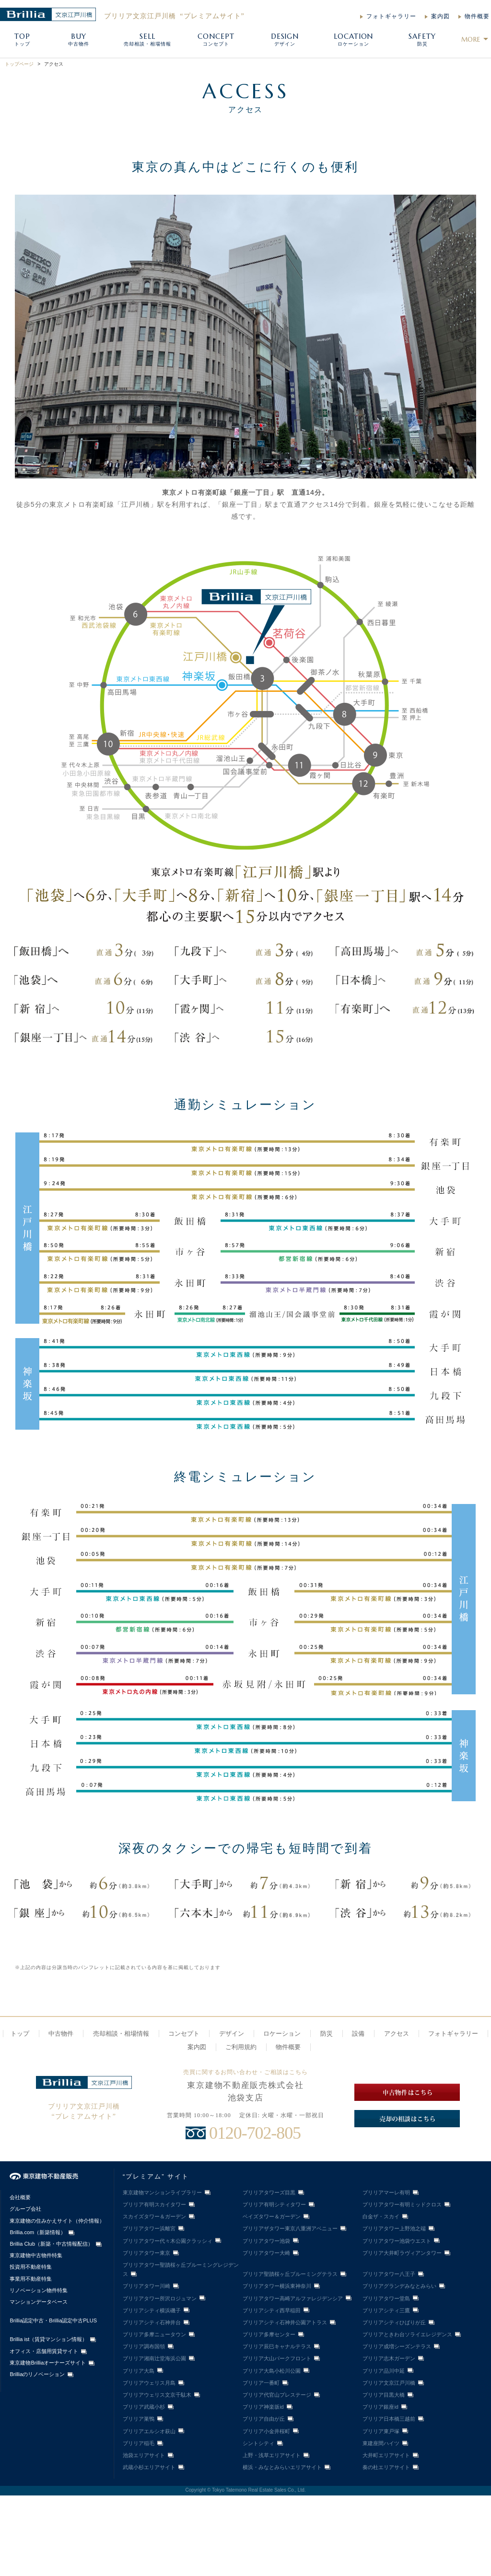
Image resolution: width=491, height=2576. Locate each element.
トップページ (19, 64)
